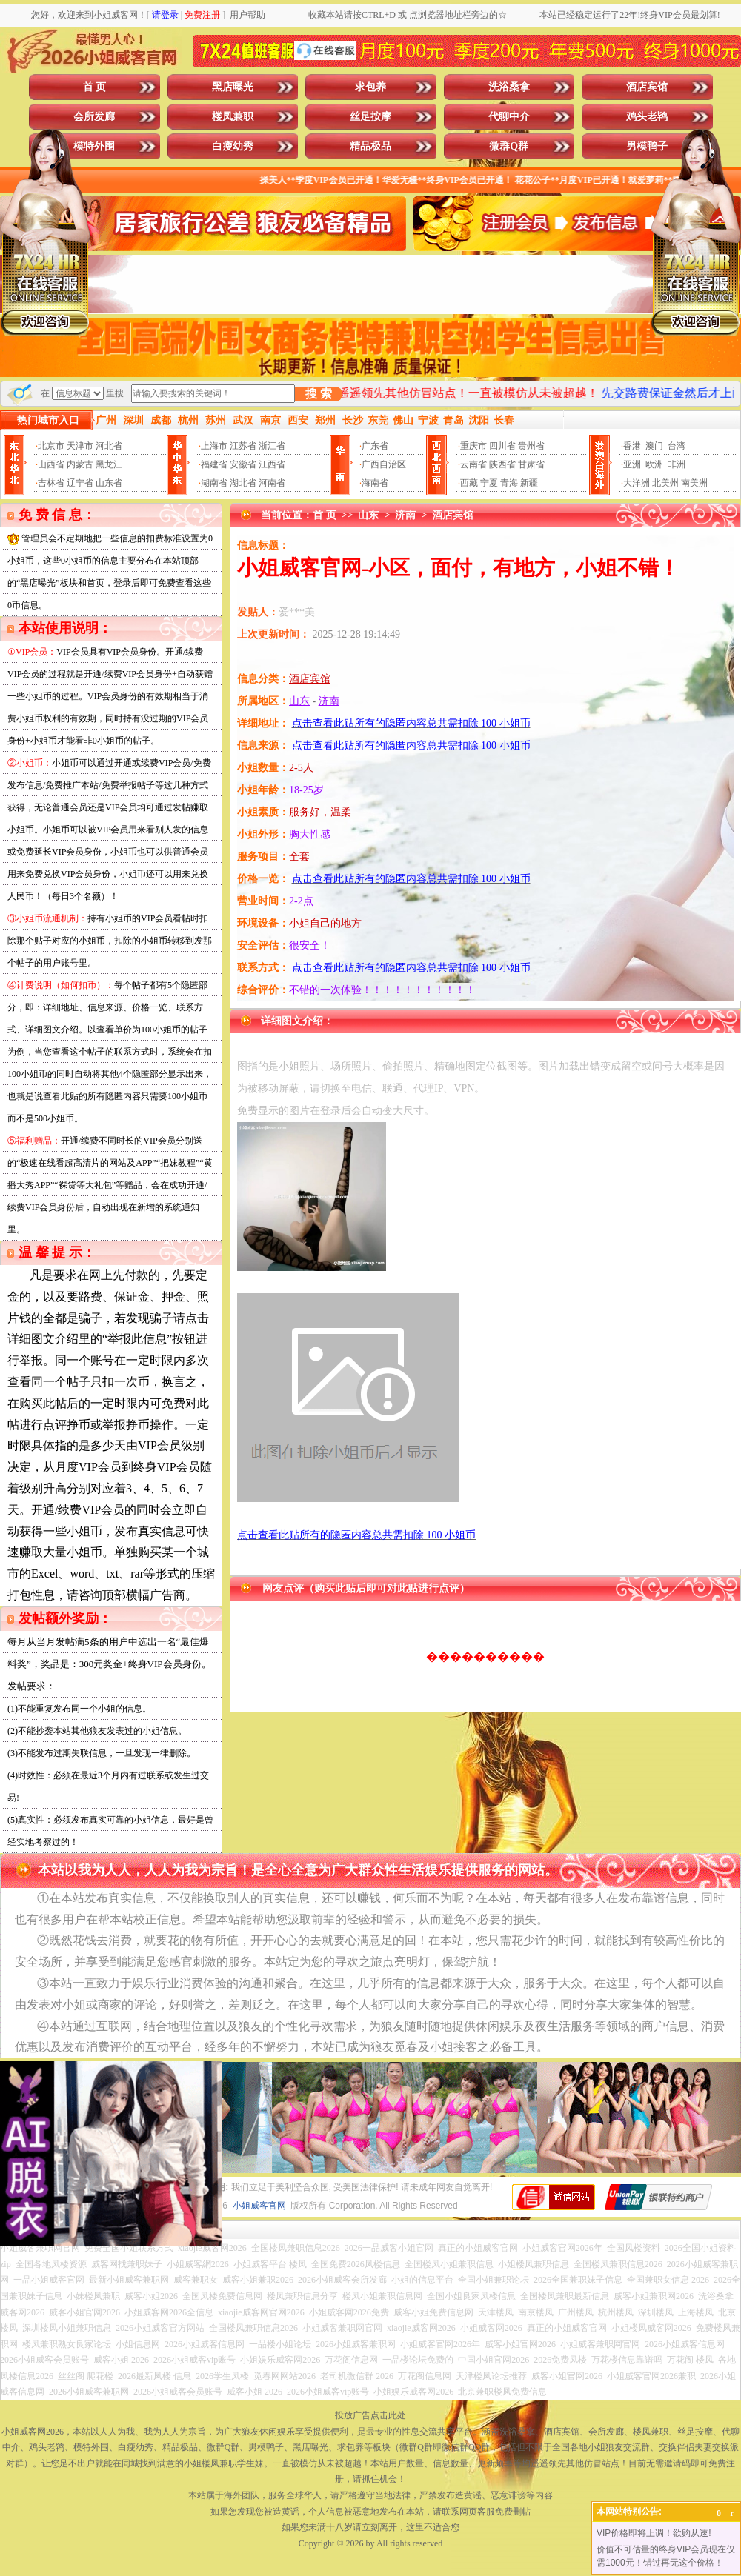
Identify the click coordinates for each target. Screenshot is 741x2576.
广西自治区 (384, 464)
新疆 (529, 483)
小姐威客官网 (259, 2205)
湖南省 (214, 483)
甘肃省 (531, 464)
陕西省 (502, 464)
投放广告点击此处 (370, 2415)
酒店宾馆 (647, 87)
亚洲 (632, 464)
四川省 (502, 446)
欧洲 (654, 464)
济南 (405, 515)
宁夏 (489, 483)
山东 (368, 515)
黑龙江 (109, 464)
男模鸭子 (647, 146)
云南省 (473, 464)
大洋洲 (636, 483)
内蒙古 (80, 464)
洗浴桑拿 (509, 87)
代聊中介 (509, 116)
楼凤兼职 (232, 116)
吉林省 (51, 483)
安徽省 (243, 464)
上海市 (214, 446)
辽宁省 (80, 483)
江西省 (272, 464)
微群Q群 (508, 146)
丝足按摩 (370, 116)
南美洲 (694, 483)
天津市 (80, 446)
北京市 (51, 446)
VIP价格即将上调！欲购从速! (654, 2533)
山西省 (51, 464)
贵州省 (531, 446)
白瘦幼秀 (232, 146)
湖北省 (243, 483)
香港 (632, 446)
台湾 (676, 446)
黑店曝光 (232, 87)
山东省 (109, 483)
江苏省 (243, 446)
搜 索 (318, 393)
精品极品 (370, 146)
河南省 (272, 483)
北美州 (665, 483)
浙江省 (272, 446)
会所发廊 (94, 116)
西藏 (469, 483)
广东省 (375, 446)
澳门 (654, 446)
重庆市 (473, 446)
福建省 (214, 464)
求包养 (370, 87)
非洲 (676, 464)
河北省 (109, 446)
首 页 (95, 87)
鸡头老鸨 (647, 116)
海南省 (375, 483)
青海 (509, 483)
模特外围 (94, 146)
